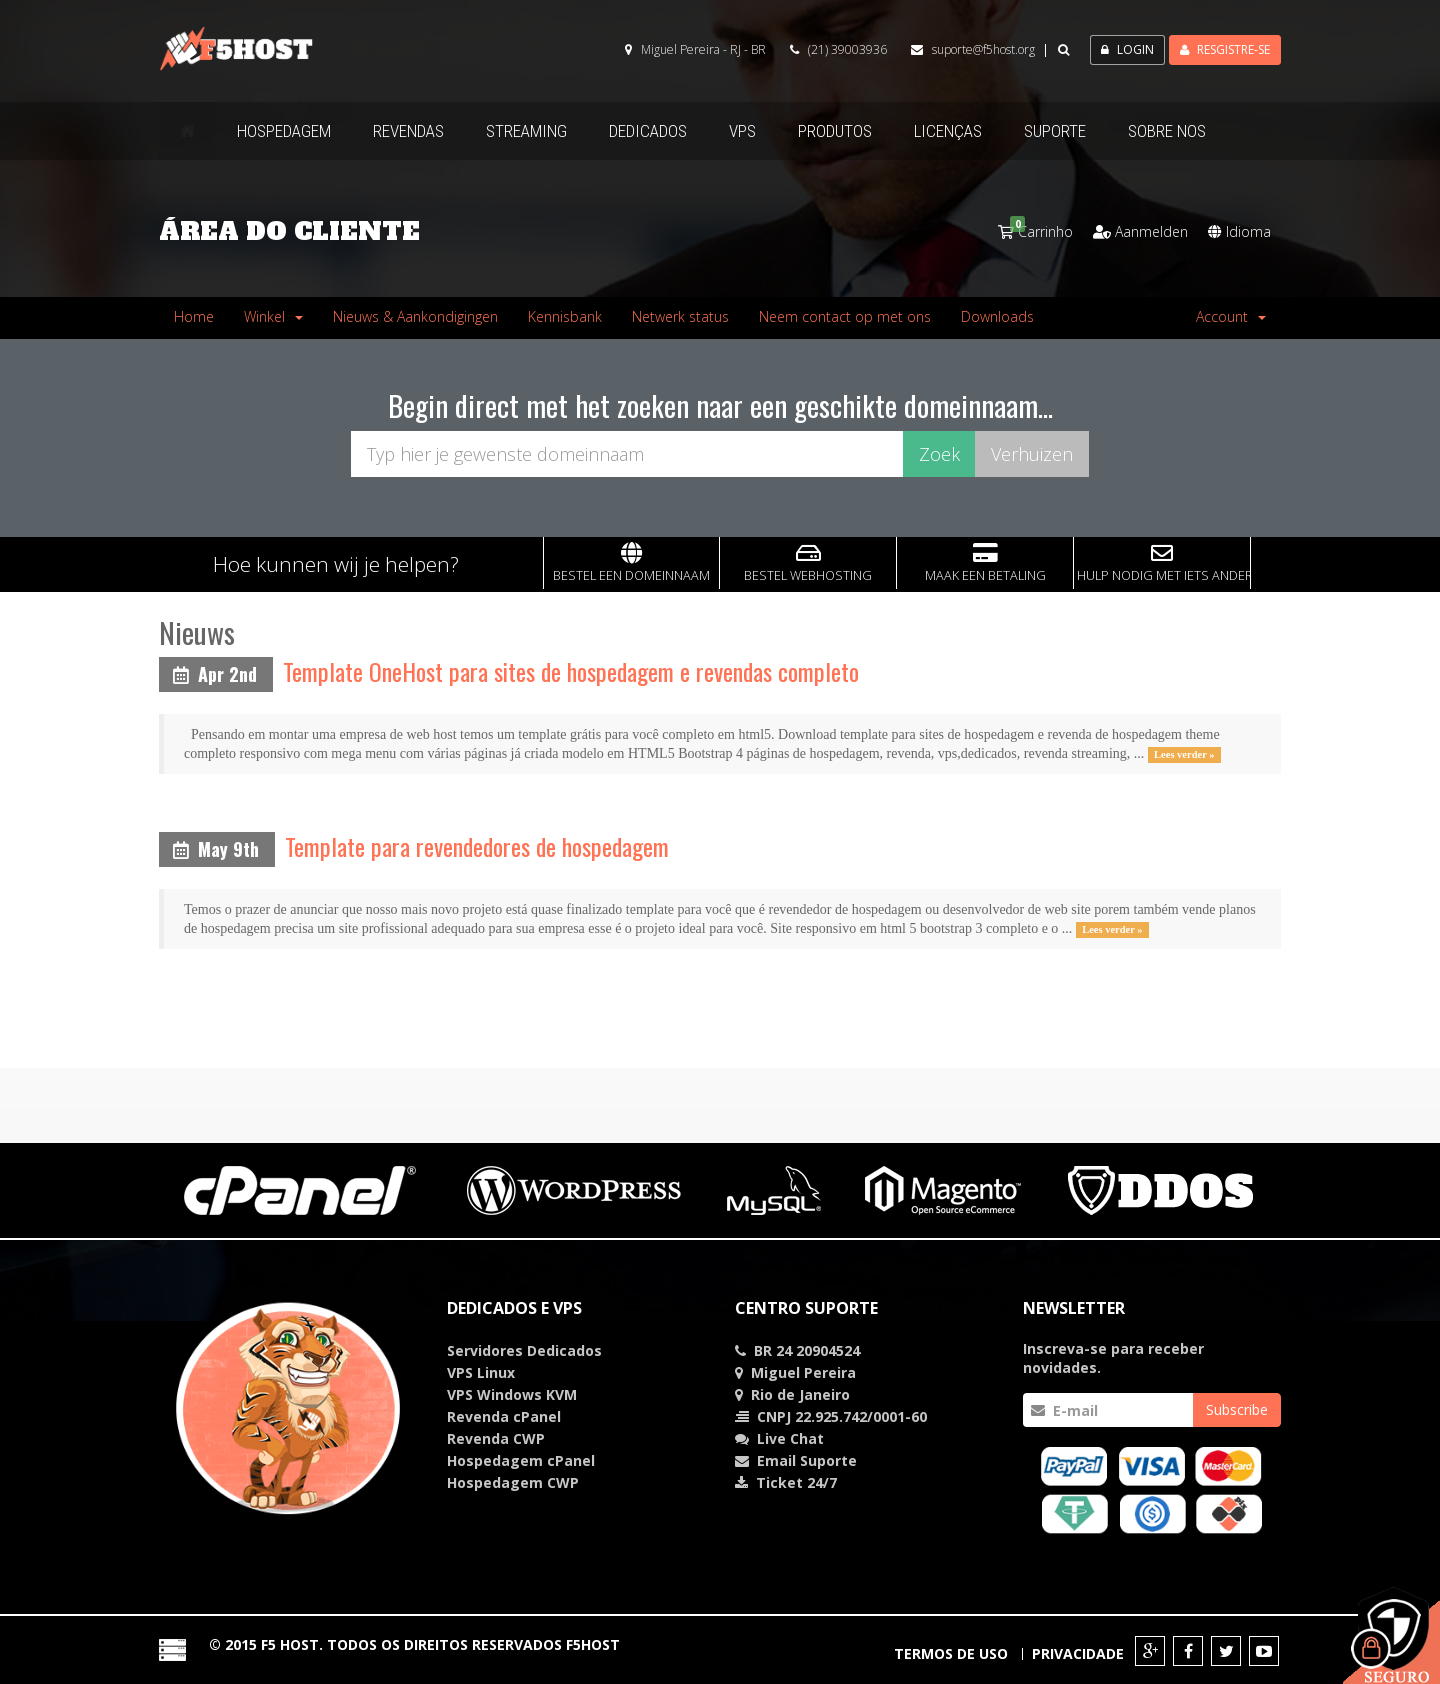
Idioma (1239, 231)
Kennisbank (565, 316)
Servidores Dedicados (524, 1350)
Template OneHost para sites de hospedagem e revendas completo (571, 671)
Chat (790, 1438)
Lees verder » (1184, 754)
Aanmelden (1140, 231)
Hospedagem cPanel (521, 1460)
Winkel (273, 316)
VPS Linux (481, 1372)
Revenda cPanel (504, 1416)
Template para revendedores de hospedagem (477, 846)
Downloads (997, 316)
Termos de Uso (951, 1653)
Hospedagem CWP (513, 1482)
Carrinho (1035, 231)
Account (1231, 316)
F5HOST (593, 1644)
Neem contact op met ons (845, 316)
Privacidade (1078, 1653)
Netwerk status (680, 316)
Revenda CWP (496, 1438)
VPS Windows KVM (512, 1394)
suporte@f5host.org (983, 49)
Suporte (828, 1460)
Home (194, 316)
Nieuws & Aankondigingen (415, 316)
